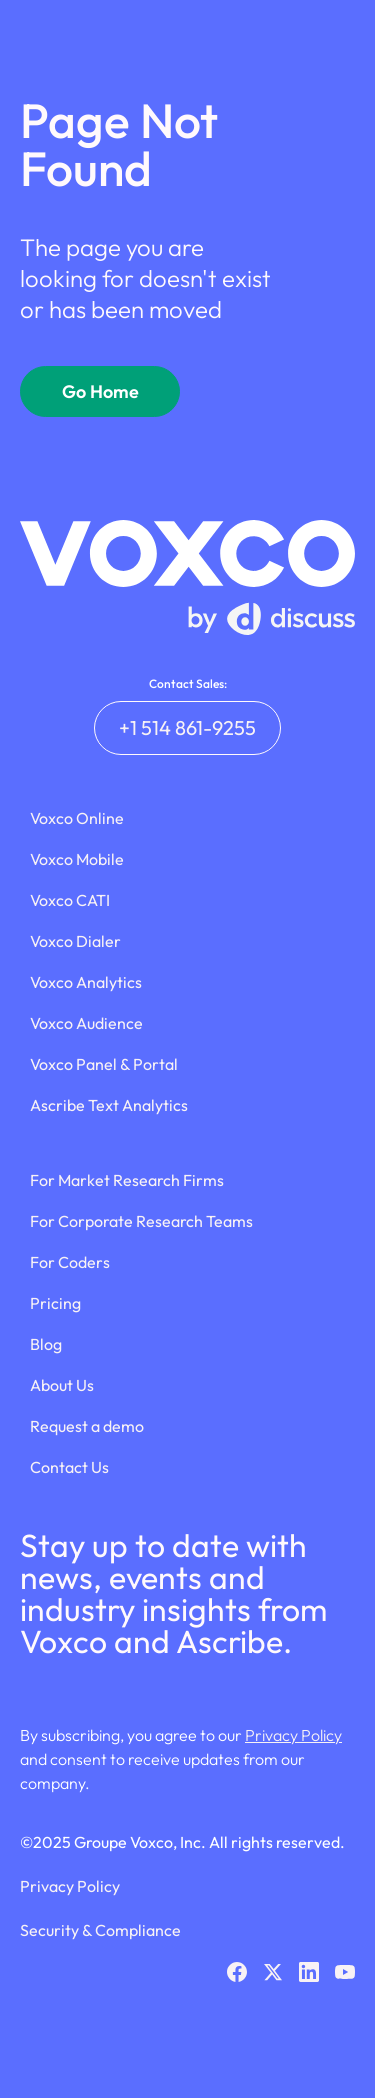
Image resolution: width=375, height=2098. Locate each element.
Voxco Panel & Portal (104, 1064)
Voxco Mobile (77, 859)
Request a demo (87, 1426)
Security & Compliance (100, 1930)
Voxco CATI (70, 900)
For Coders (70, 1262)
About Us (62, 1385)
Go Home (100, 391)
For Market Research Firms (127, 1180)
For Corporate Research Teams (141, 1221)
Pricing (55, 1303)
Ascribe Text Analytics (109, 1105)
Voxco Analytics (86, 982)
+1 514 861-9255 (187, 727)
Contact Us (69, 1467)
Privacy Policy (293, 1735)
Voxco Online (77, 818)
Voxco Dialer (75, 941)
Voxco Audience (86, 1023)
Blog (46, 1344)
